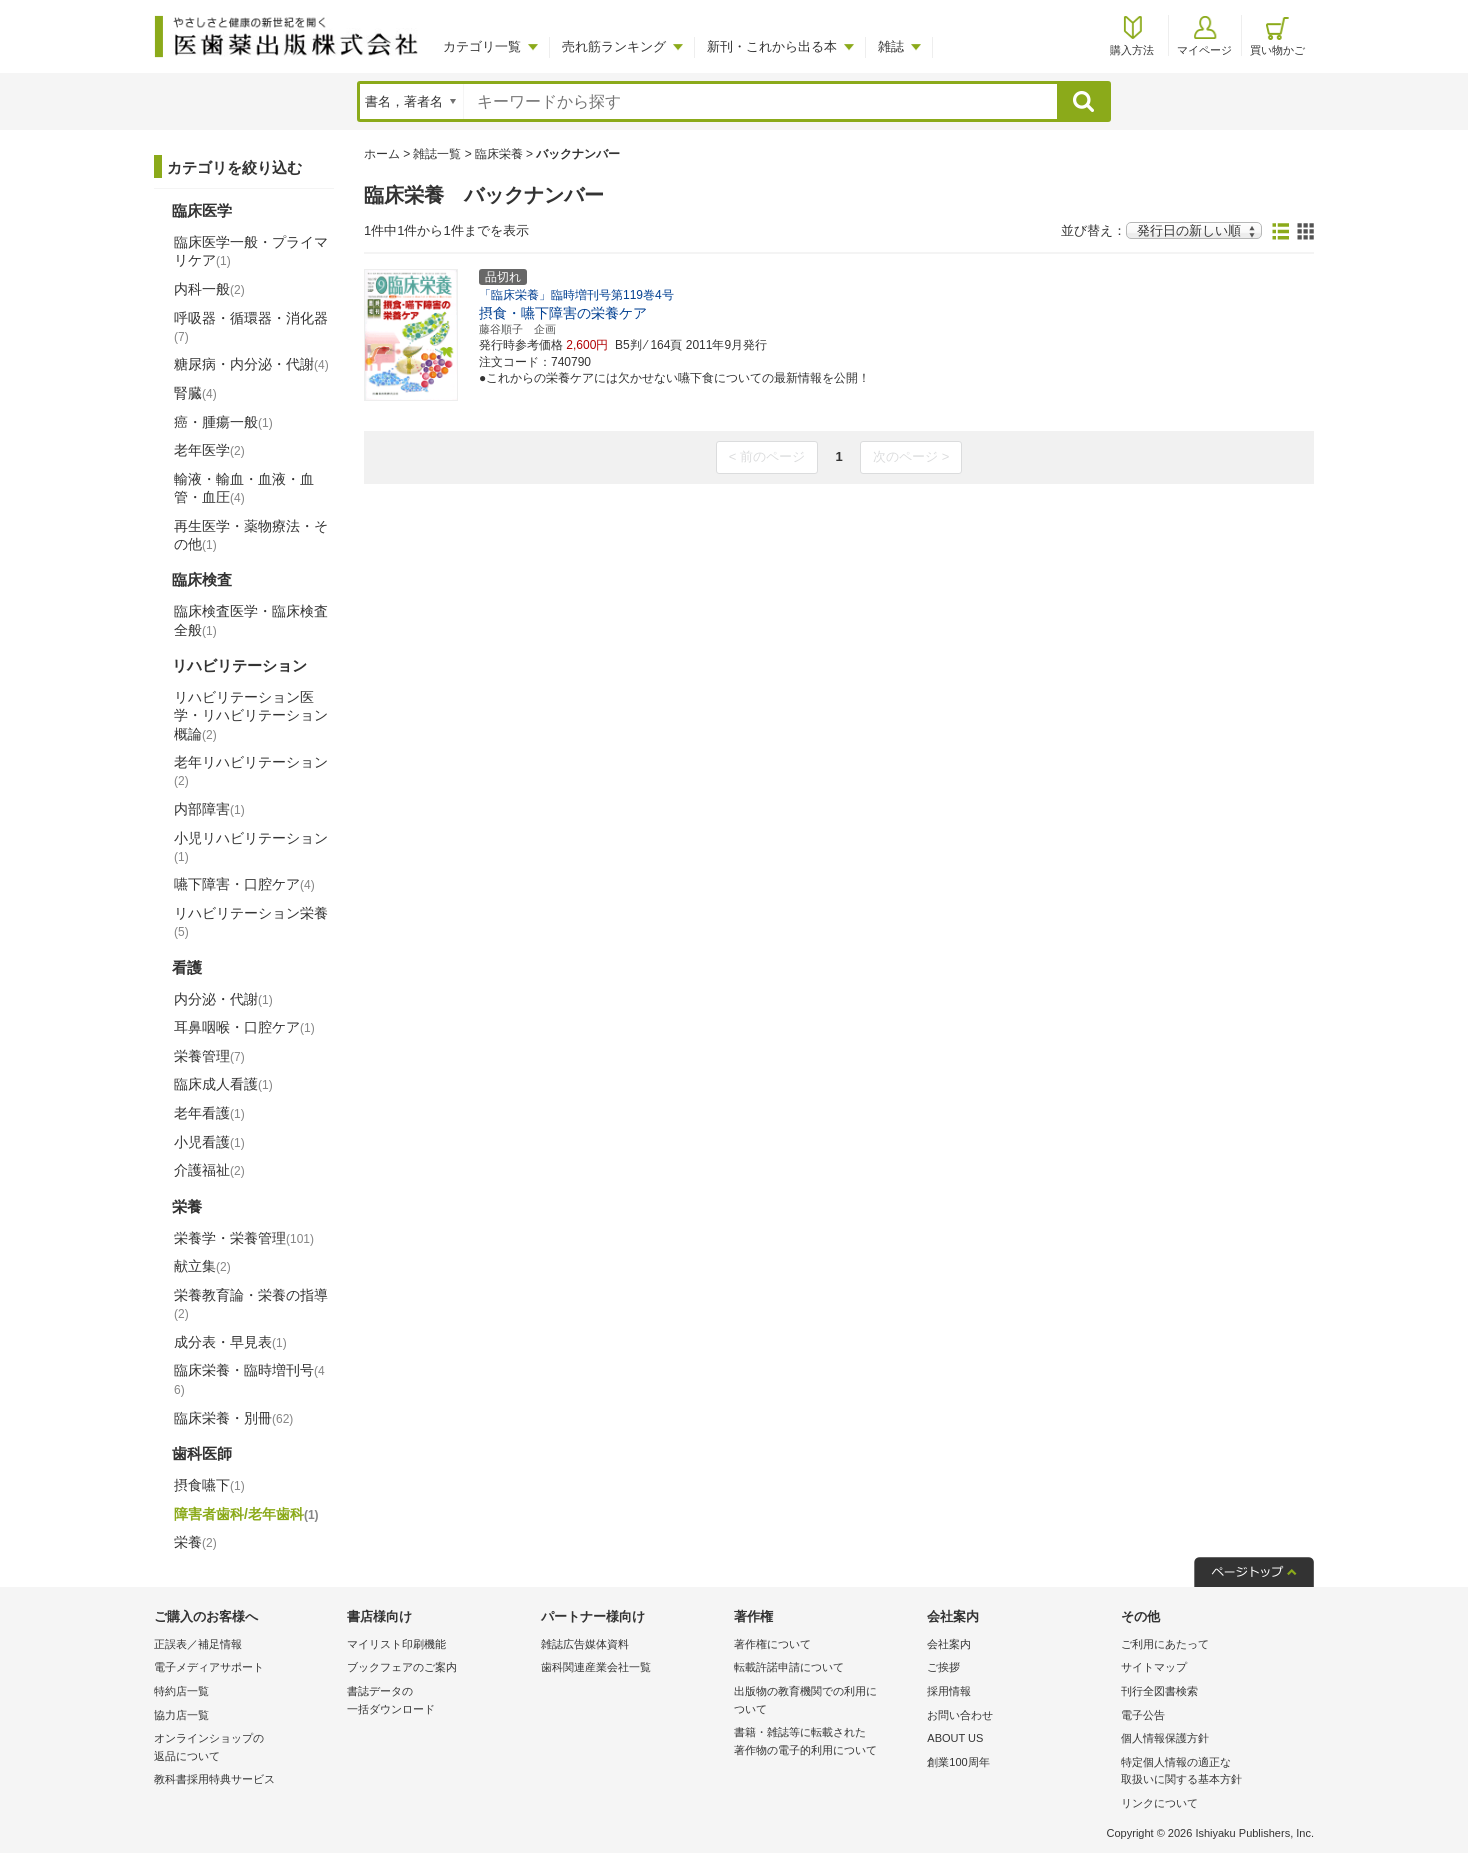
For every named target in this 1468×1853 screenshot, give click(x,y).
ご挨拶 (943, 1667)
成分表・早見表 (230, 1342)
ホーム (382, 154)
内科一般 (209, 289)
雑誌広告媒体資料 (585, 1644)
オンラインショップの (245, 1748)
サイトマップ (1154, 1667)
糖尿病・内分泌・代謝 (251, 364)
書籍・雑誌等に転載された (825, 1742)
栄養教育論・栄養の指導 (251, 1304)
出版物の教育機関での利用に (825, 1701)
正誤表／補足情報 (198, 1644)
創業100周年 (958, 1762)
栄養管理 (209, 1056)
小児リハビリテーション (251, 847)
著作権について (772, 1644)
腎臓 (195, 393)
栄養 (195, 1542)
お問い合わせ (960, 1715)
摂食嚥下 (209, 1485)
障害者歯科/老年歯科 (246, 1514)
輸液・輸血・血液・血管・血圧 (244, 488)
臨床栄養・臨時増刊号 (249, 1379)
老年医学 (209, 450)
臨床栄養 (499, 154)
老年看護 (209, 1113)
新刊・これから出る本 (772, 46)
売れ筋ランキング (614, 46)
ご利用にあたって (1165, 1644)
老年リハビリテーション (251, 771)
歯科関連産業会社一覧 (596, 1667)
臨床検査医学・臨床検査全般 (251, 620)
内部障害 (209, 809)
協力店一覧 (181, 1715)
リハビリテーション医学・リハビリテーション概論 (251, 715)
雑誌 (891, 46)
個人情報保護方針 (1165, 1738)
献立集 (202, 1266)
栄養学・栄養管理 (244, 1238)
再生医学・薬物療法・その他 (251, 535)
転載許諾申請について (789, 1667)
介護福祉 (209, 1170)
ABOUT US (955, 1738)
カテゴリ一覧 (482, 46)
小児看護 (209, 1142)
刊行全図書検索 (1159, 1691)
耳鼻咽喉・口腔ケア (244, 1027)
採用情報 (949, 1691)
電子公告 (1143, 1715)
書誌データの (438, 1701)
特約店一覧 (181, 1691)
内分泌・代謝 (223, 999)
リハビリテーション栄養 (251, 922)
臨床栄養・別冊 (233, 1418)
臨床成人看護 (223, 1084)
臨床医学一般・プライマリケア (251, 251)
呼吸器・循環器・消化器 (251, 327)
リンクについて (1159, 1803)
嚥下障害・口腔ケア (244, 884)
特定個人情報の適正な (1212, 1772)
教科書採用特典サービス (214, 1779)
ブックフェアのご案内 (402, 1667)
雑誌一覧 (437, 154)
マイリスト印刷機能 (396, 1644)
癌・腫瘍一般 (223, 422)
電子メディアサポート (209, 1667)
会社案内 (949, 1644)
